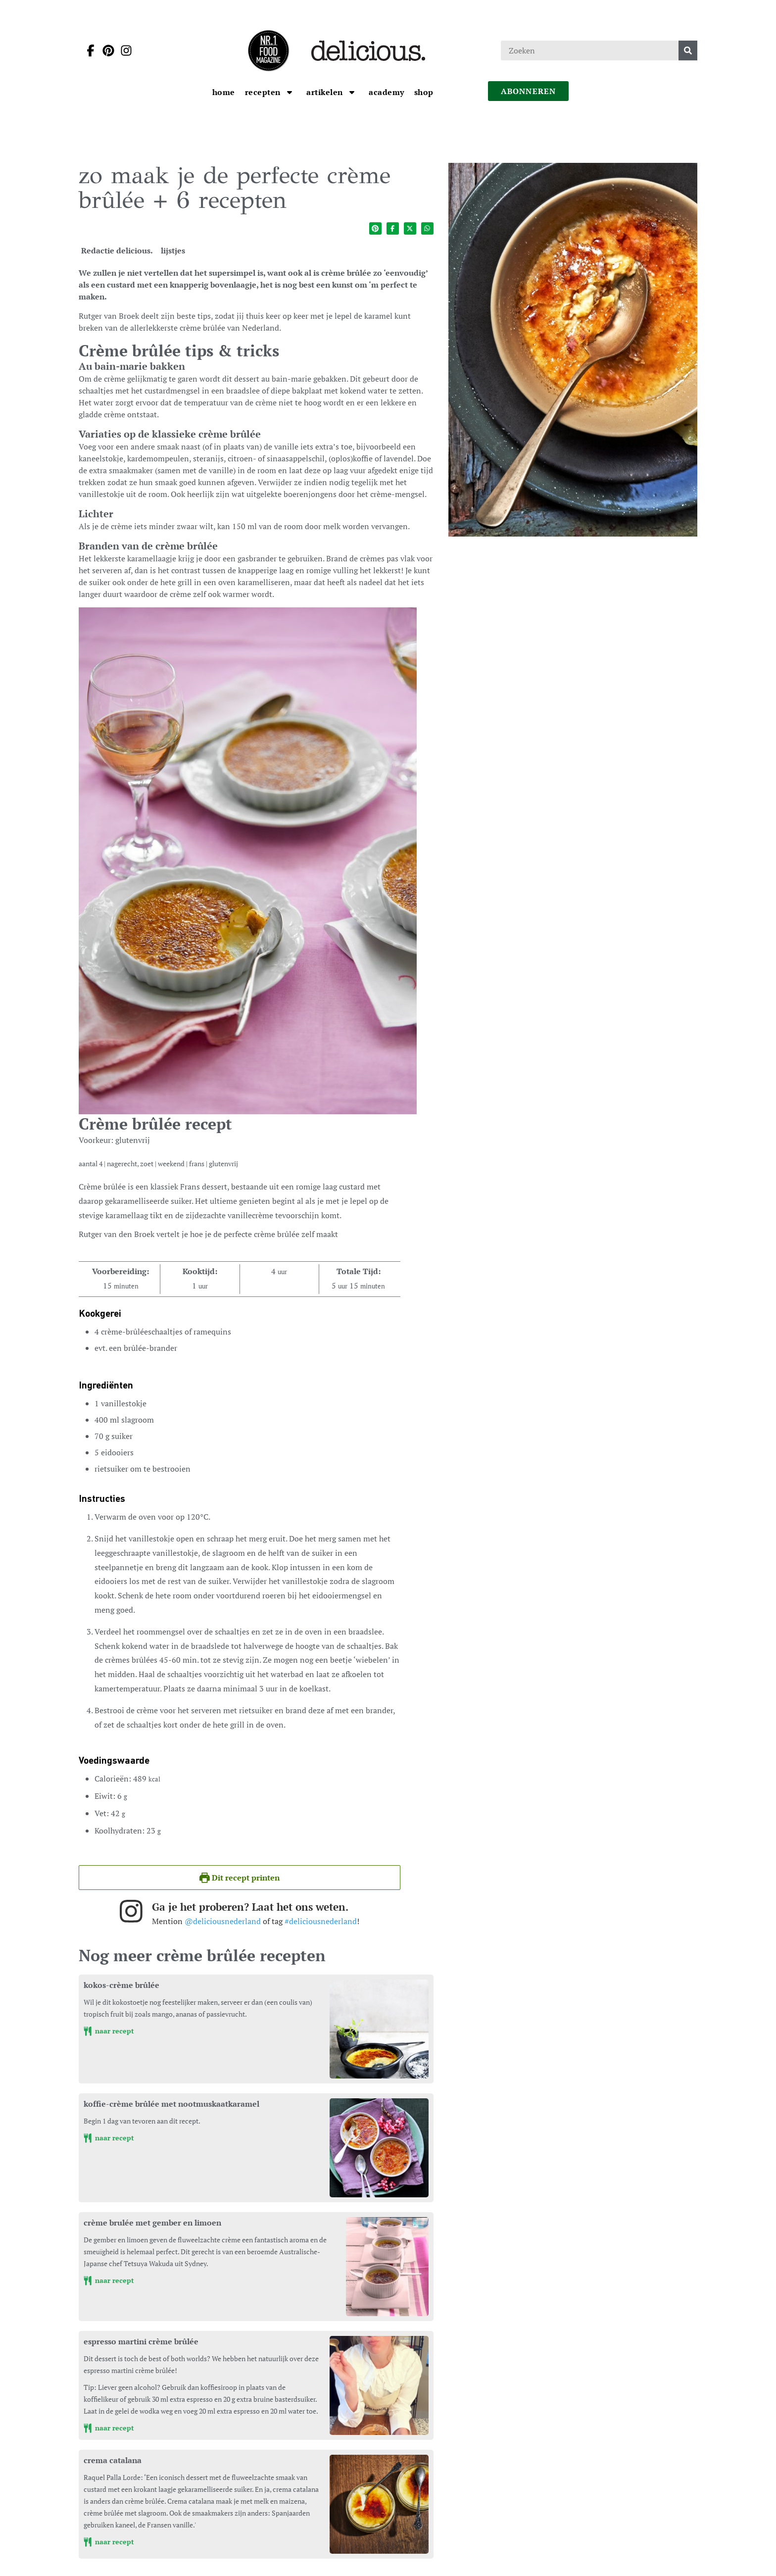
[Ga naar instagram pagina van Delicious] (123, 50)
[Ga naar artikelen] (325, 92)
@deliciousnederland (223, 1921)
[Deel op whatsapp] (427, 228)
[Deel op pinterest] (375, 228)
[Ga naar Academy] (386, 92)
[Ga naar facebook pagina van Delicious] (88, 50)
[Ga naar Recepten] (264, 92)
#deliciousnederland (321, 1921)
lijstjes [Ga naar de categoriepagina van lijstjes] (173, 250)
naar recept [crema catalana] (109, 2541)
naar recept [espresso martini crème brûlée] (109, 2427)
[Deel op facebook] (393, 228)
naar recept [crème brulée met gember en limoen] (109, 2280)
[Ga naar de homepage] (268, 50)
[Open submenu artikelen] (352, 92)
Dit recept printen (239, 1877)
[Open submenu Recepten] (289, 92)
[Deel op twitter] (410, 228)
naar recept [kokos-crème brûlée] (109, 2030)
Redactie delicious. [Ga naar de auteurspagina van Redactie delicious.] (117, 250)
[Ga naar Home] (223, 92)
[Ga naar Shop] (424, 92)
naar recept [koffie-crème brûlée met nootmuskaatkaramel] (109, 2137)
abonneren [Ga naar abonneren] (528, 91)
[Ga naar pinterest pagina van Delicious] (105, 50)
